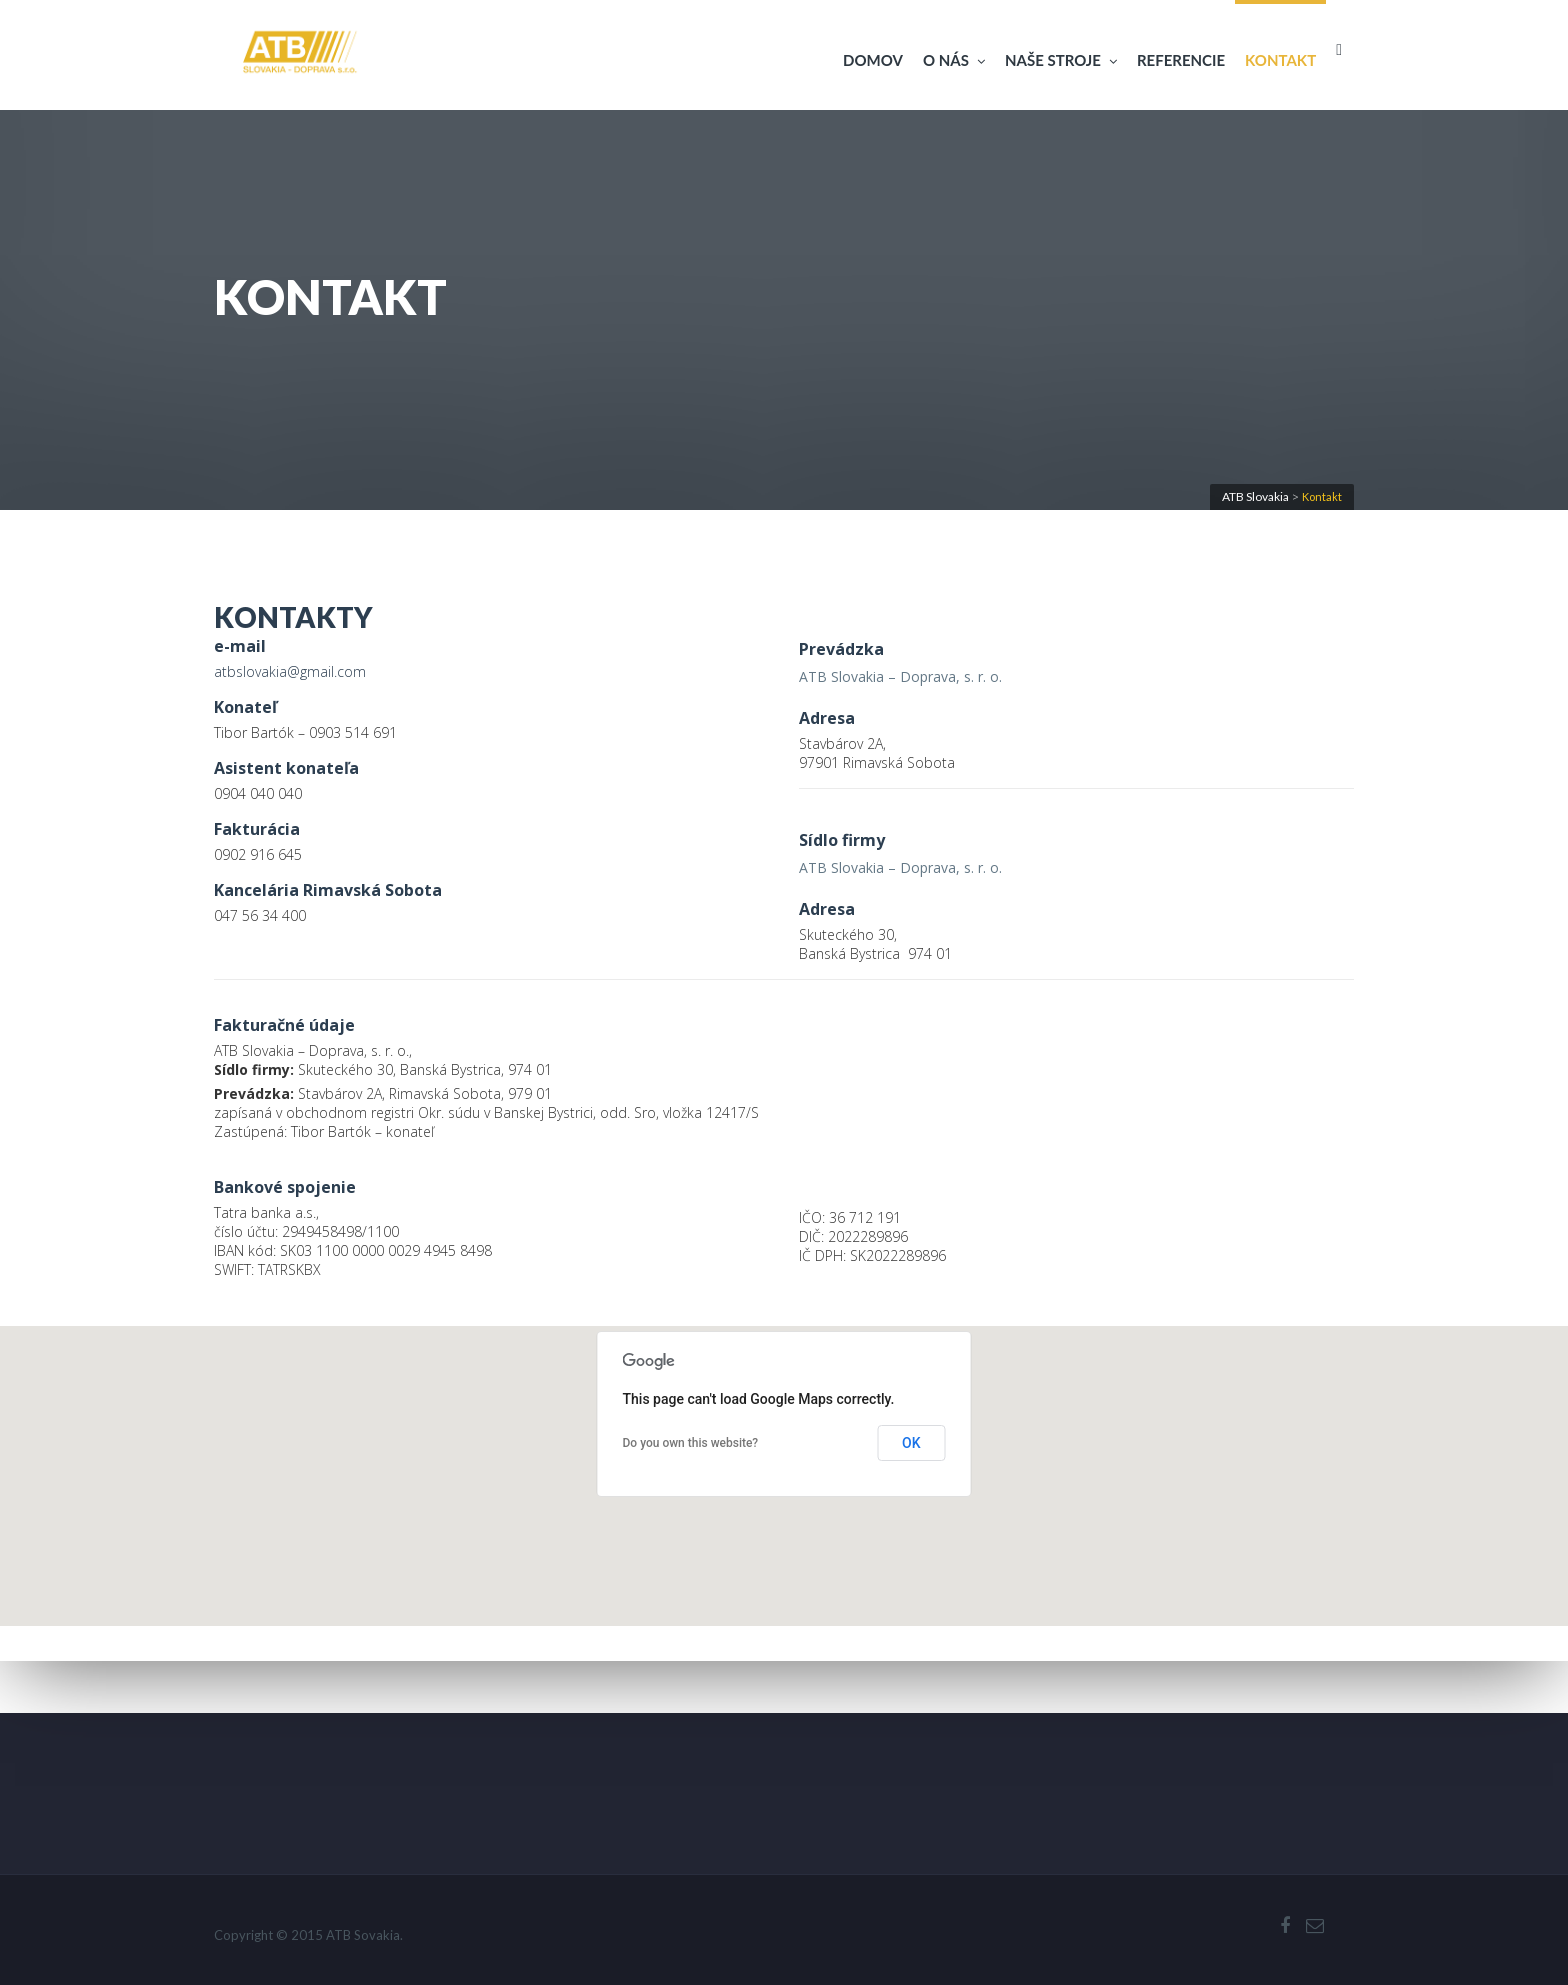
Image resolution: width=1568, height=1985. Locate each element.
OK (911, 1443)
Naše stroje (1061, 60)
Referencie (1181, 60)
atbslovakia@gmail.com (290, 671)
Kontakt (1280, 60)
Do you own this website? (691, 1443)
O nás (954, 60)
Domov (873, 60)
